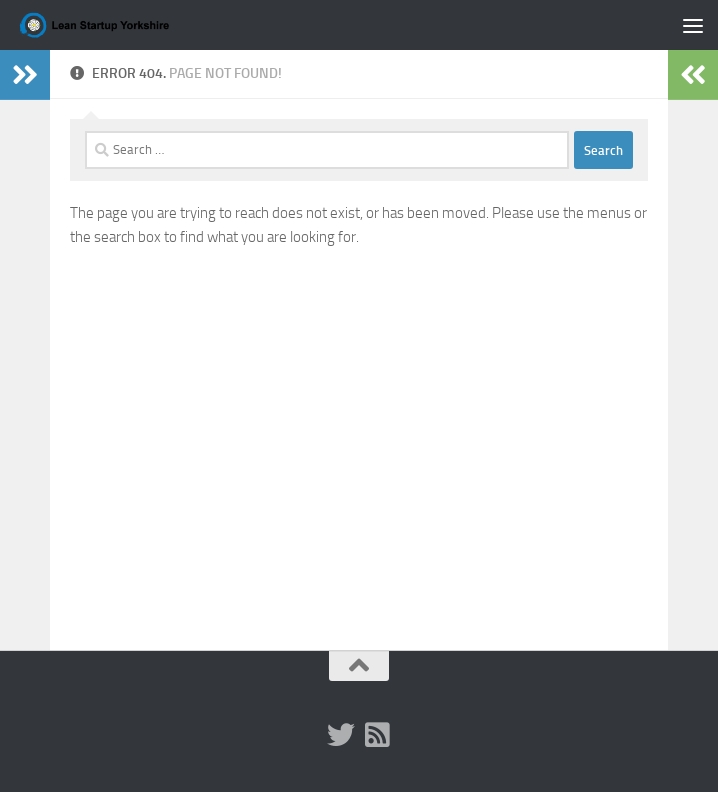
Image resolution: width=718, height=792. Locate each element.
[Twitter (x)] (341, 735)
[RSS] (377, 735)
